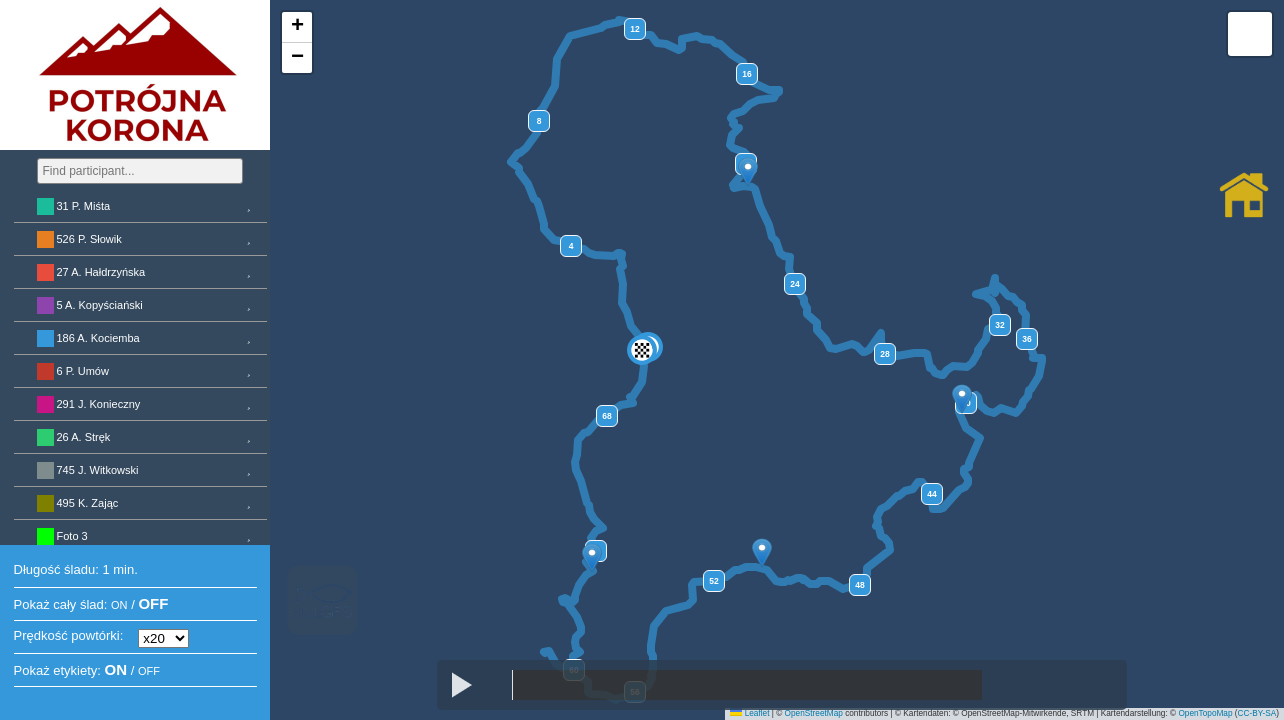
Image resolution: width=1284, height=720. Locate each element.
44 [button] (931, 494)
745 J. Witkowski (98, 470)
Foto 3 (72, 536)
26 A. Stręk (84, 437)
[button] (748, 172)
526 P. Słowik (89, 239)
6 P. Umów (83, 371)
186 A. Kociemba (98, 338)
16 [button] (746, 74)
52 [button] (713, 581)
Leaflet (749, 713)
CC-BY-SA (1257, 713)
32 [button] (999, 325)
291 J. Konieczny (99, 404)
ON (119, 605)
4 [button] (571, 246)
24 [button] (794, 284)
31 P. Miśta (84, 206)
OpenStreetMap (814, 713)
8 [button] (539, 121)
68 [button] (606, 416)
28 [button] (884, 354)
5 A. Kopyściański (100, 305)
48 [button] (859, 585)
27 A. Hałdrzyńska (101, 272)
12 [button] (634, 29)
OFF (153, 603)
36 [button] (1026, 339)
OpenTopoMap (1205, 713)
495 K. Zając (88, 503)
